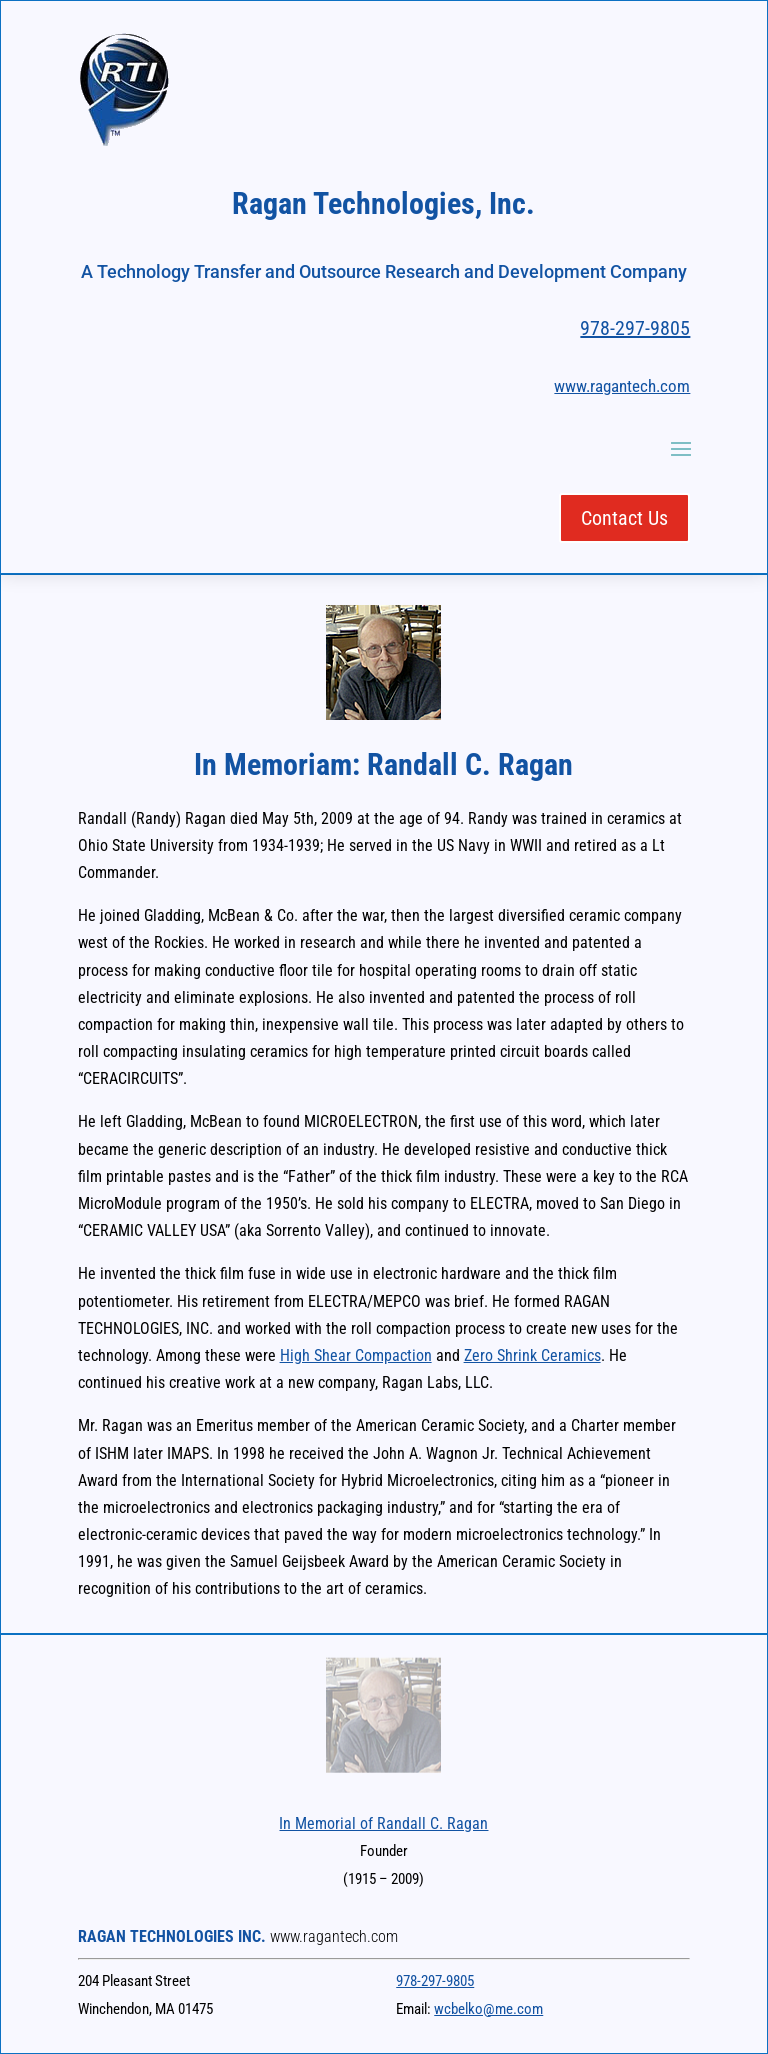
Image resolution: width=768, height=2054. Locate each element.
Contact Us (624, 518)
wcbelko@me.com (488, 2009)
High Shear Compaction (356, 1355)
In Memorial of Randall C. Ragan (383, 1823)
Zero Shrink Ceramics (532, 1355)
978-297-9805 (635, 328)
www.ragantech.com (622, 386)
